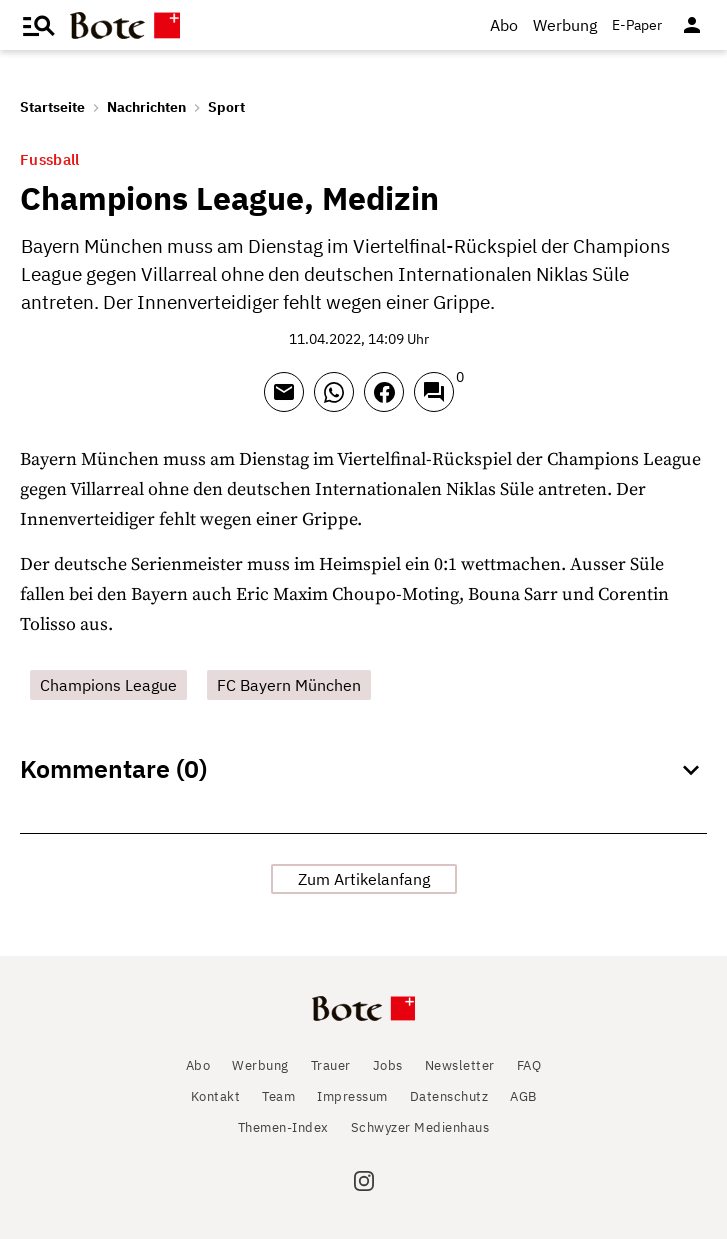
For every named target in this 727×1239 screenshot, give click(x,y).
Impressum (352, 1096)
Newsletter (460, 1065)
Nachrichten (146, 107)
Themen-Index (283, 1127)
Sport (226, 107)
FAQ (529, 1065)
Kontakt (216, 1096)
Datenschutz (449, 1096)
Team (278, 1096)
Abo (504, 25)
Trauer (331, 1065)
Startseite (52, 107)
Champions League (108, 685)
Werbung (565, 25)
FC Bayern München (289, 685)
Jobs (388, 1065)
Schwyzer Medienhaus (420, 1127)
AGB (523, 1096)
